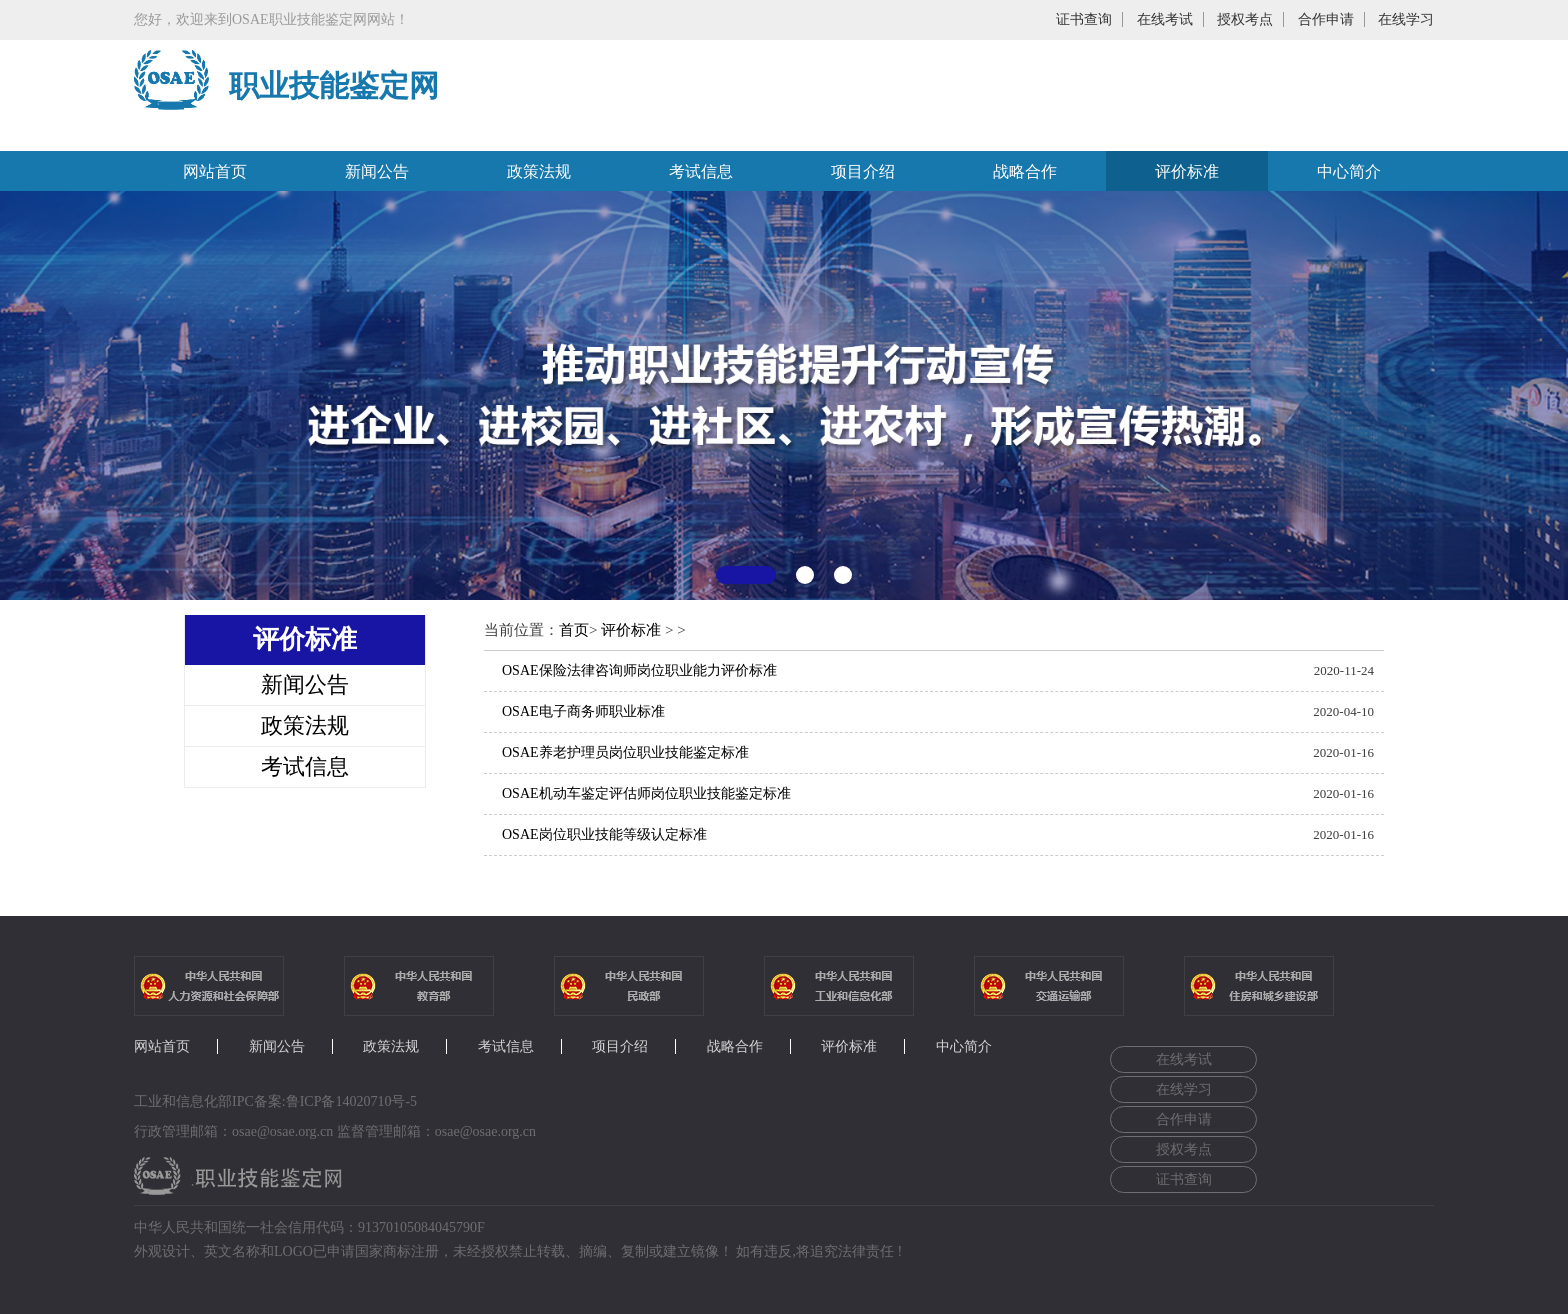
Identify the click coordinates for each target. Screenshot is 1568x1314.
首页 (574, 630)
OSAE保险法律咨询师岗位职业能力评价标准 (639, 670)
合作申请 (1326, 19)
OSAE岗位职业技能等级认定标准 (604, 834)
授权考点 (1245, 19)
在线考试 (1165, 19)
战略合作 (1025, 171)
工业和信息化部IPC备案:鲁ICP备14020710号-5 (275, 1101)
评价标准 (1187, 171)
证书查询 (1084, 19)
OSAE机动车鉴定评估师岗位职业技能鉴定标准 (646, 793)
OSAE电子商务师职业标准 (583, 711)
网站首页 (215, 171)
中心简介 (1349, 171)
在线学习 (1406, 19)
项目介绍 (863, 171)
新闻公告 (377, 171)
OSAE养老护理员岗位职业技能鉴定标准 (625, 752)
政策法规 (539, 171)
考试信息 (701, 171)
